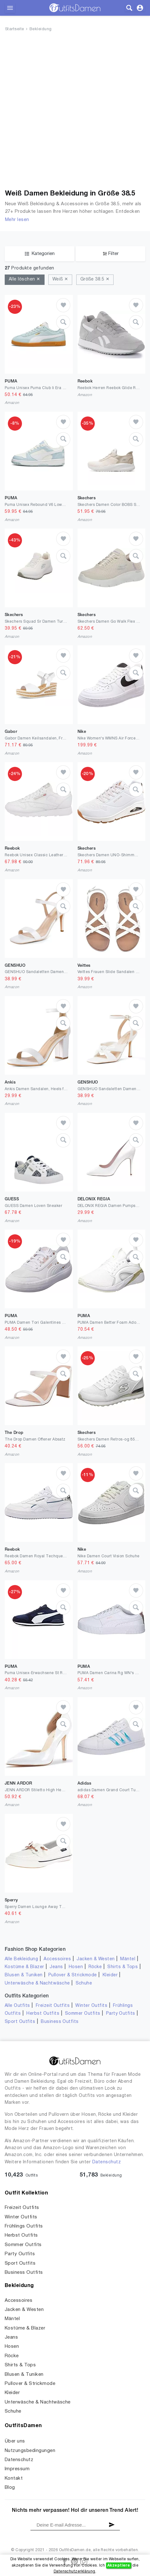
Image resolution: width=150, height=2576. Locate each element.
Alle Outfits (17, 2006)
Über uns (15, 2441)
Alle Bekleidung (21, 1959)
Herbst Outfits (42, 2014)
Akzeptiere (118, 2565)
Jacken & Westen (96, 1959)
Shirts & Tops (122, 1967)
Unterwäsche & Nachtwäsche (37, 1983)
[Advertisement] (75, 112)
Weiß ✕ (60, 279)
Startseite (14, 29)
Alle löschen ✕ (24, 279)
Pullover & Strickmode (72, 1975)
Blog (10, 2487)
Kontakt (14, 2478)
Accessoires (57, 1959)
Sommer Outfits (82, 2014)
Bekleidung (40, 29)
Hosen (76, 1967)
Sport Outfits (20, 2022)
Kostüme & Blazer (24, 1967)
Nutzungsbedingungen (30, 2451)
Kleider (110, 1975)
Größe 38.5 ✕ (95, 279)
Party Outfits (120, 2014)
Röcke (95, 1967)
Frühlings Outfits (24, 2226)
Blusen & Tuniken (24, 1975)
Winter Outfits (91, 2006)
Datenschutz (106, 2162)
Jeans (56, 1967)
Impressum (17, 2469)
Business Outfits (60, 2022)
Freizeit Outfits (53, 2006)
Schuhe (84, 1983)
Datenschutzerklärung (74, 2571)
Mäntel (127, 1959)
